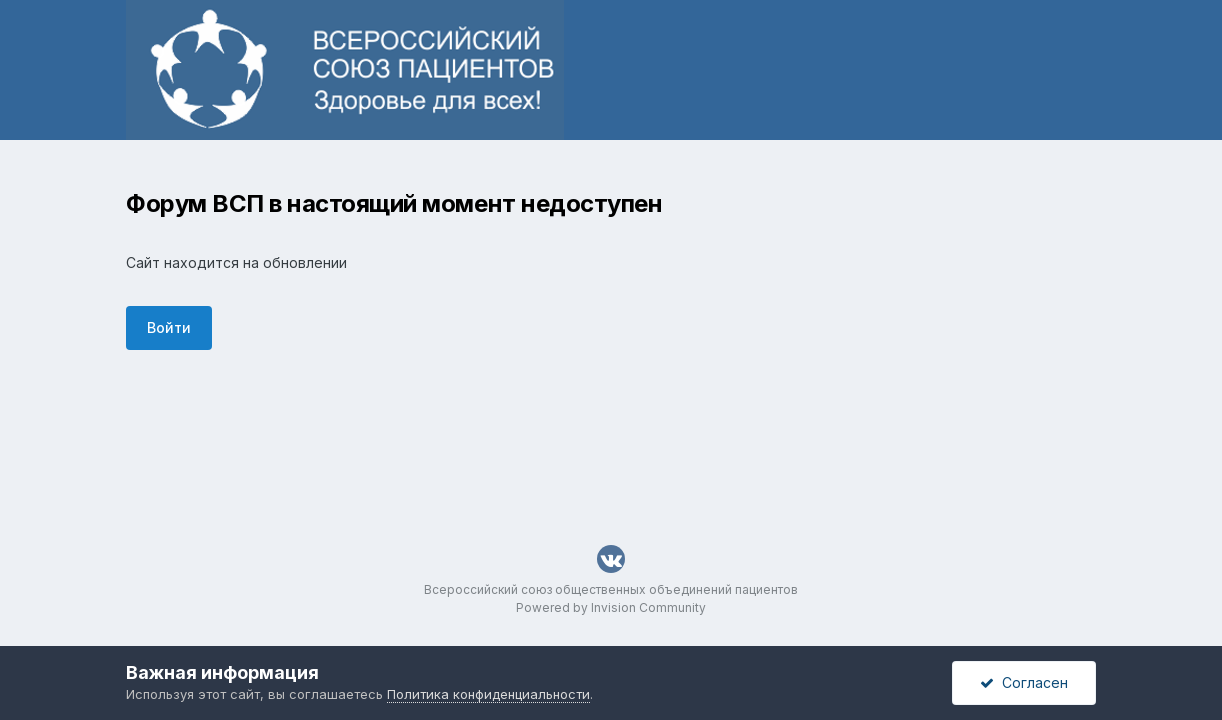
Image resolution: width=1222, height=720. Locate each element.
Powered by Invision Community (611, 607)
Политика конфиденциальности (488, 694)
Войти (169, 327)
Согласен (1024, 682)
